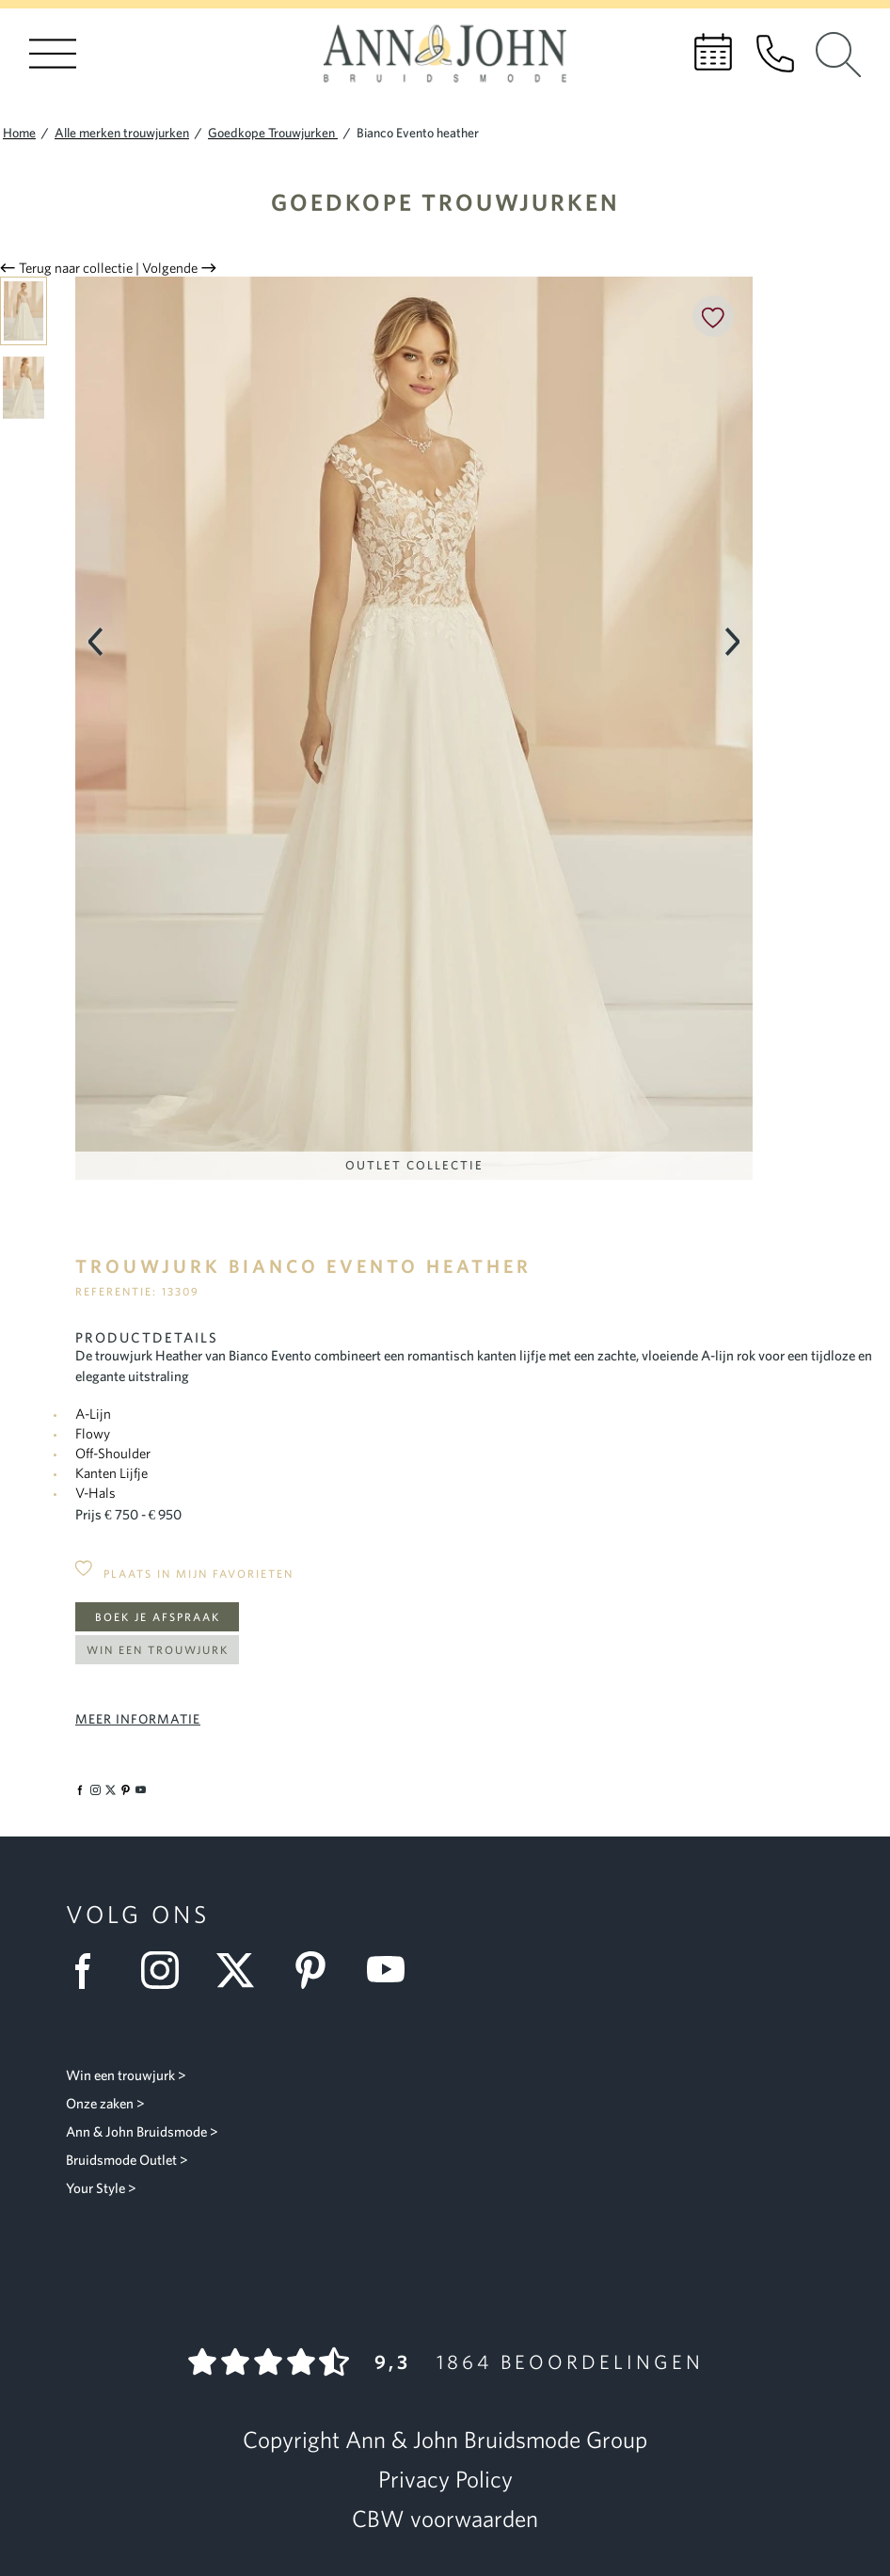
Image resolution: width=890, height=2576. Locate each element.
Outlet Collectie (414, 1165)
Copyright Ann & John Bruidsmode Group (445, 2439)
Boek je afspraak (157, 1617)
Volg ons (138, 1914)
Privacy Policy (445, 2479)
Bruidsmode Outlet (121, 2160)
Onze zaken (100, 2103)
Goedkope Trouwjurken (445, 201)
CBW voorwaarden (445, 2518)
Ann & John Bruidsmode (136, 2131)
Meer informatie (137, 1718)
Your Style (95, 2188)
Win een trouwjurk (158, 1650)
